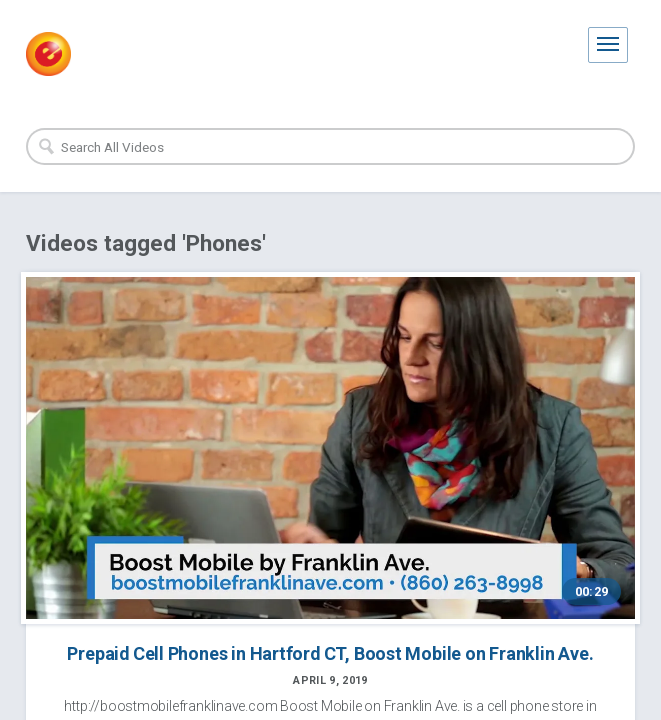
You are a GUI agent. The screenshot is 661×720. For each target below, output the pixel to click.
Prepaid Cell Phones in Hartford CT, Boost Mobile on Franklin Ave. (330, 653)
